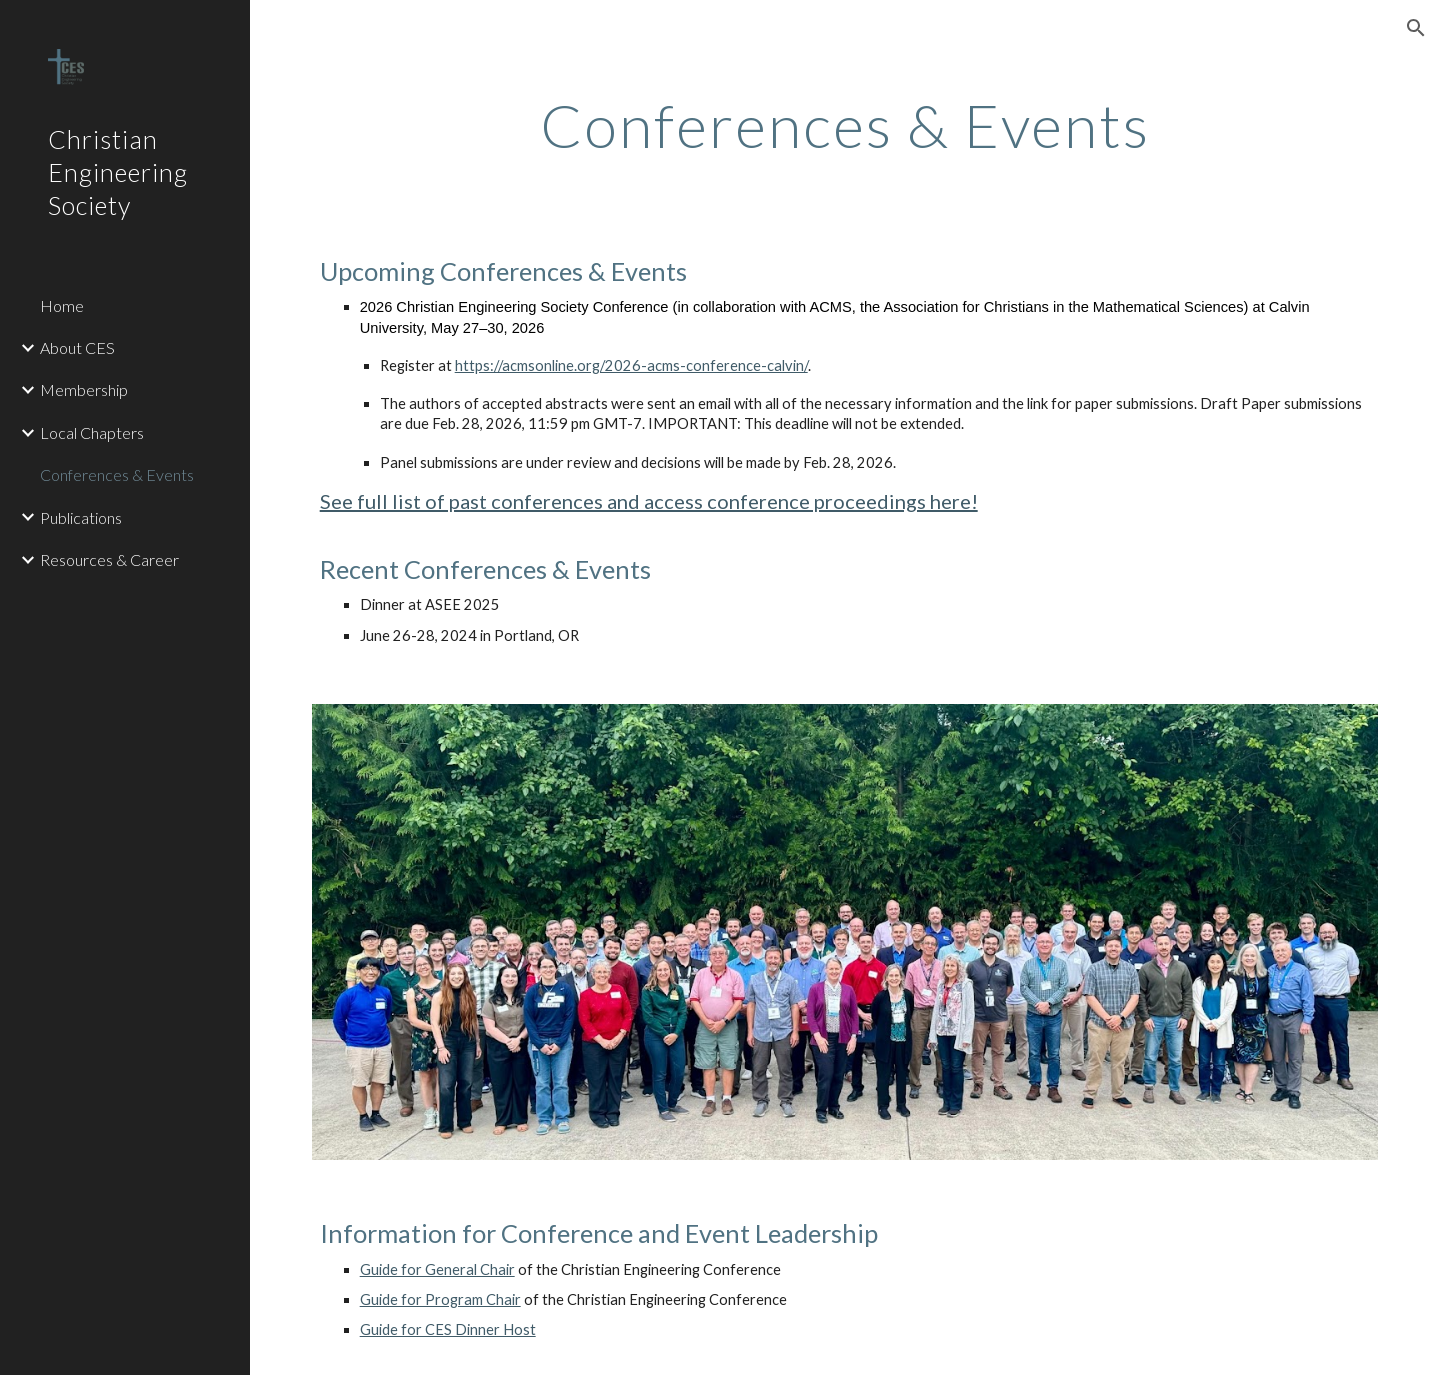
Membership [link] (84, 389)
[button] (1416, 28)
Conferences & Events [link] (117, 474)
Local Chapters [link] (92, 432)
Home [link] (62, 305)
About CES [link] (77, 347)
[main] (845, 125)
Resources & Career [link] (109, 559)
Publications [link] (81, 517)
